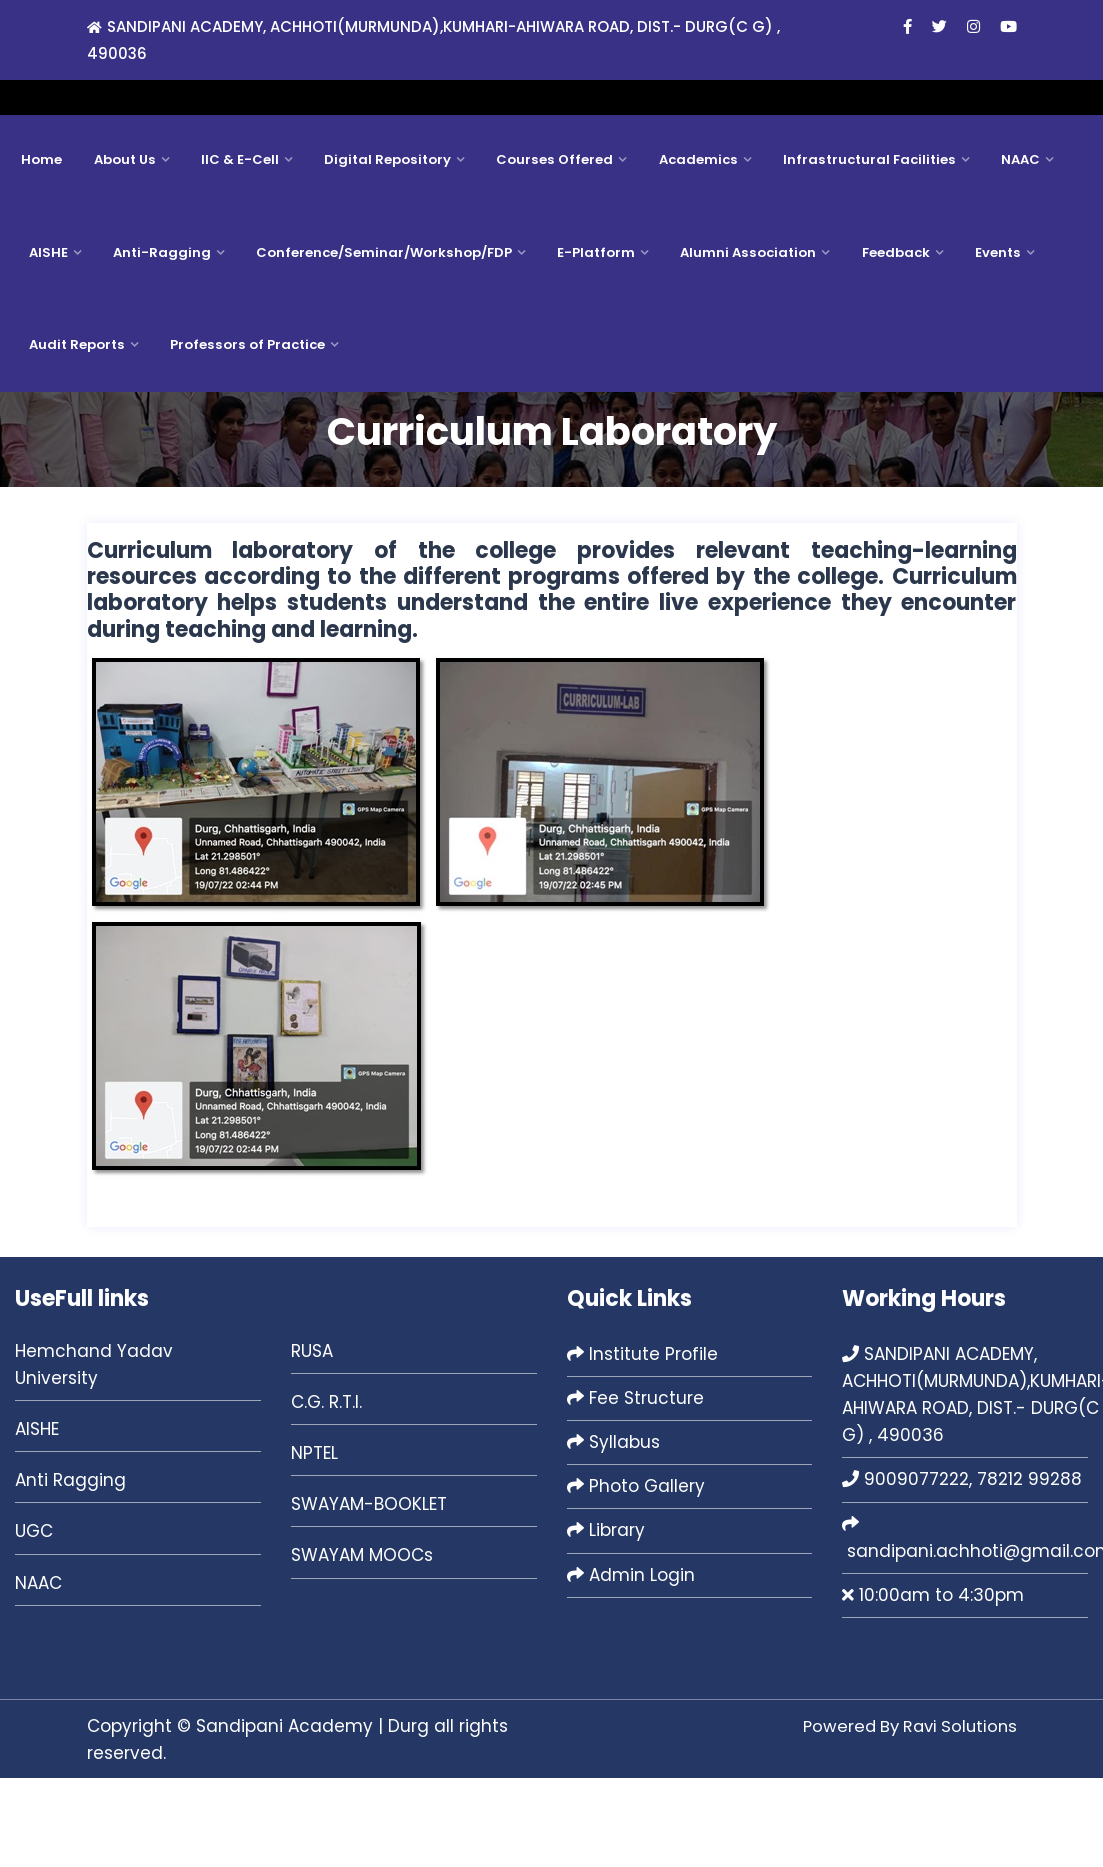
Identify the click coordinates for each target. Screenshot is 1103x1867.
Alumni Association (741, 333)
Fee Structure (635, 1488)
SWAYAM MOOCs (362, 1645)
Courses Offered (546, 236)
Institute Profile (642, 1443)
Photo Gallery (636, 1576)
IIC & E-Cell (236, 236)
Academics (687, 236)
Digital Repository (382, 236)
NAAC (1004, 236)
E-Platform (591, 333)
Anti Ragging (70, 1570)
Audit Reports (75, 430)
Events (986, 333)
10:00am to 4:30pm (933, 1685)
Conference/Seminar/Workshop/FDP (380, 333)
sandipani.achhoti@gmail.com (883, 101)
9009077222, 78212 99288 (962, 1569)
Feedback (886, 333)
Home (40, 236)
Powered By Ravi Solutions (905, 1816)
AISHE (47, 333)
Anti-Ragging (160, 333)
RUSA (312, 1440)
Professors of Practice (243, 430)
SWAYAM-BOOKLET (369, 1594)
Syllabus (613, 1532)
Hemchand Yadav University (94, 1453)
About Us (122, 236)
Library (606, 1620)
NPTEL (314, 1543)
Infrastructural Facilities (855, 236)
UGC (34, 1621)
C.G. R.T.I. (326, 1492)
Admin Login (631, 1664)
